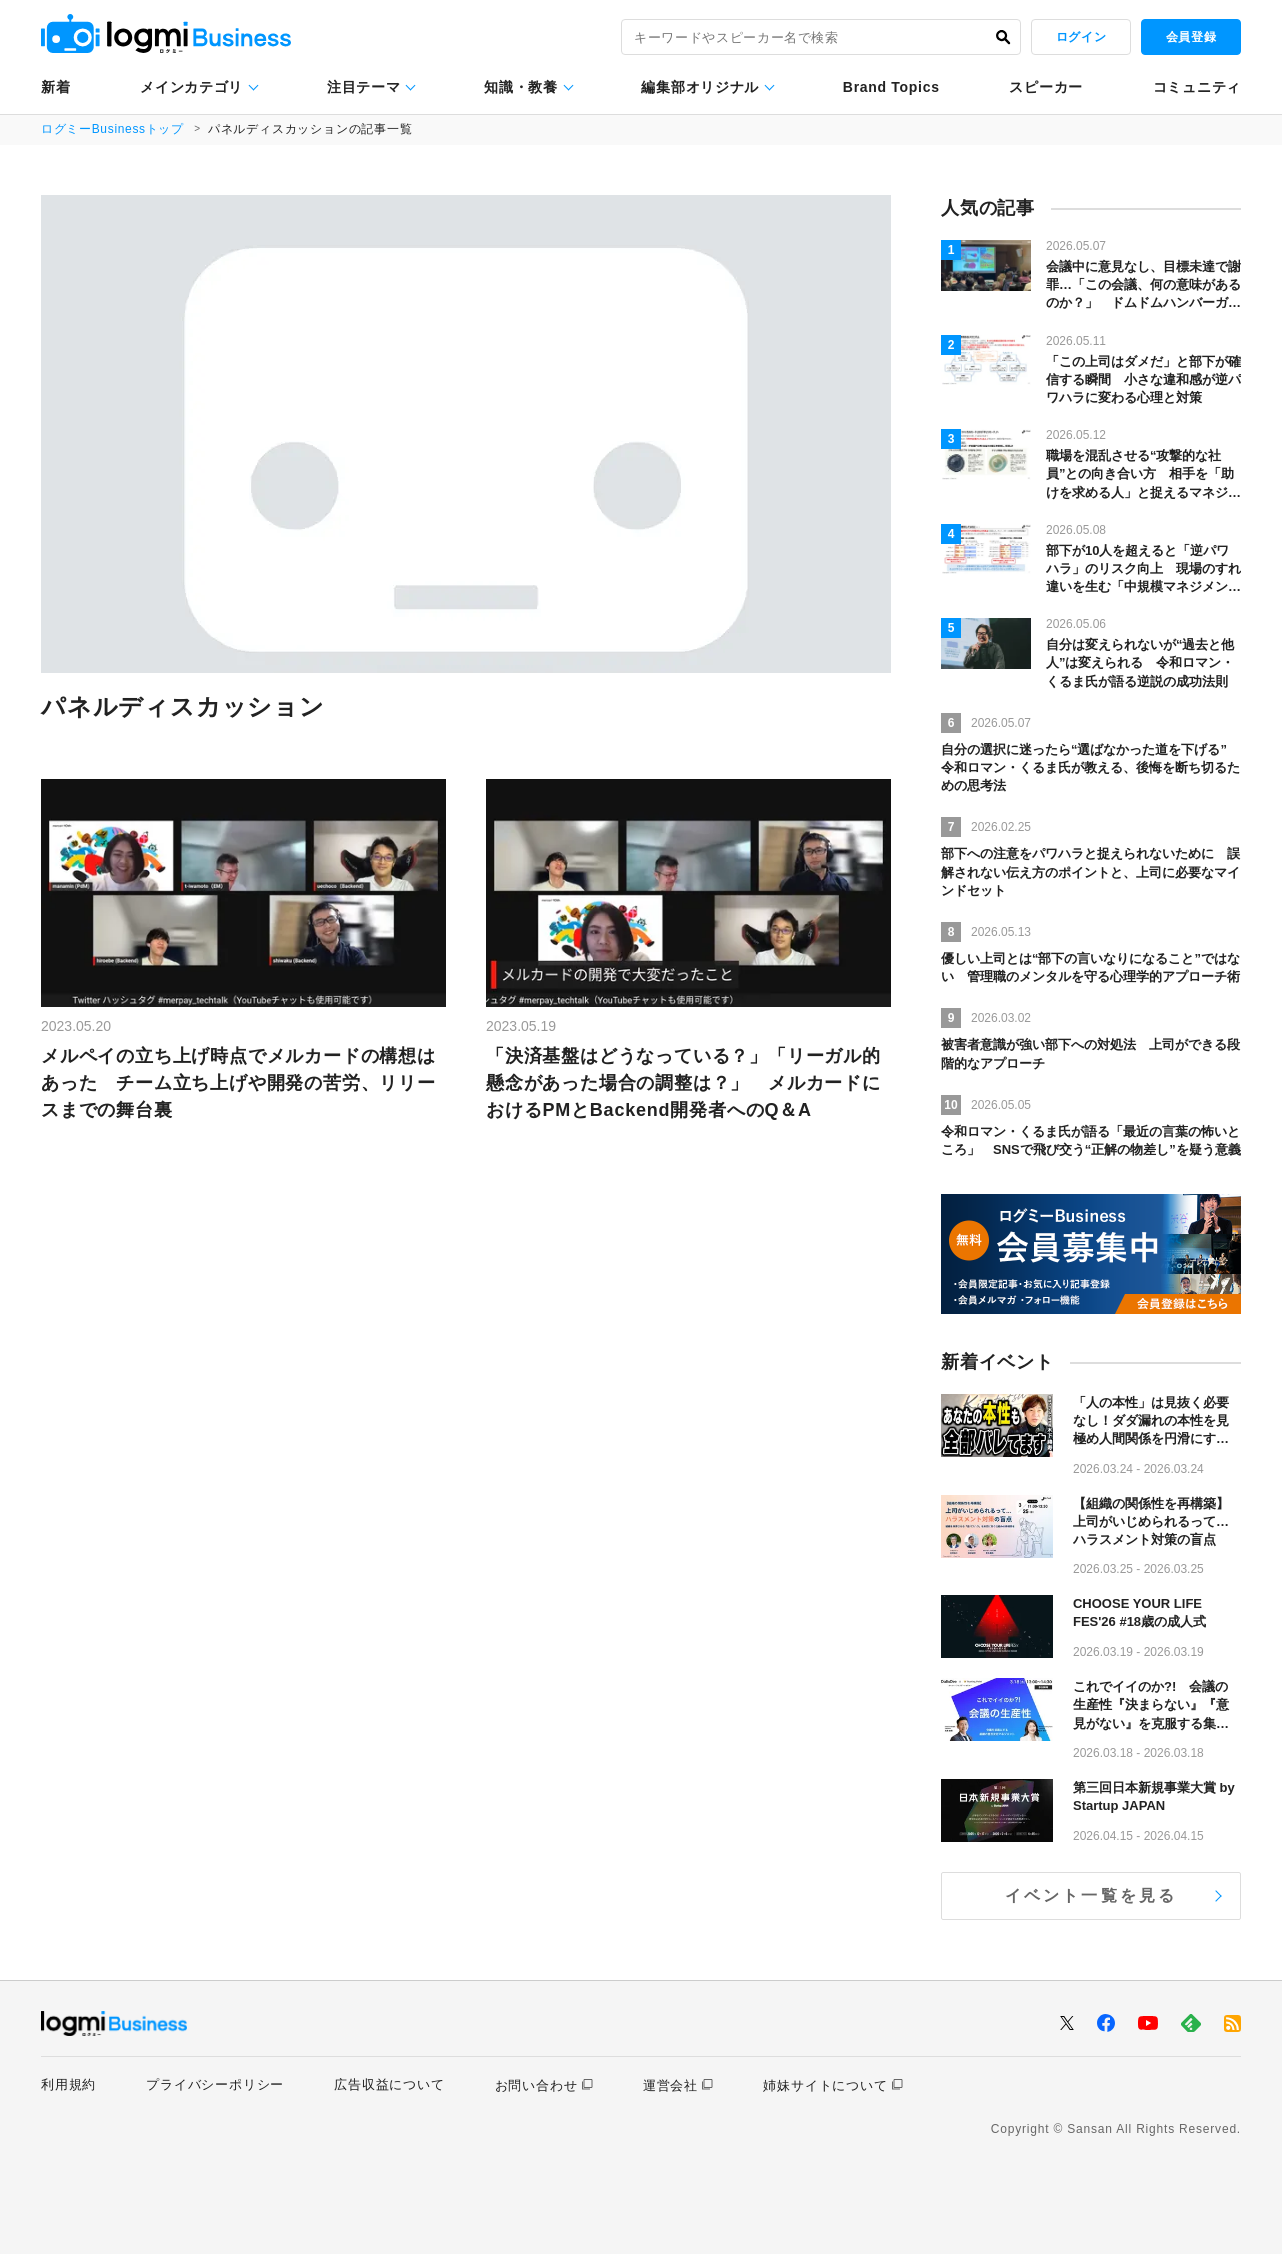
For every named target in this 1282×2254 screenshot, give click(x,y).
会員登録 (1191, 37)
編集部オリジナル (700, 87)
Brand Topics (891, 87)
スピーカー (1046, 87)
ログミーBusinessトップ (113, 129)
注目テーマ (364, 87)
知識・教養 (521, 87)
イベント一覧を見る (1091, 1895)
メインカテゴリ (191, 87)
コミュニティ (1197, 87)
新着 (55, 87)
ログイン (1081, 37)
